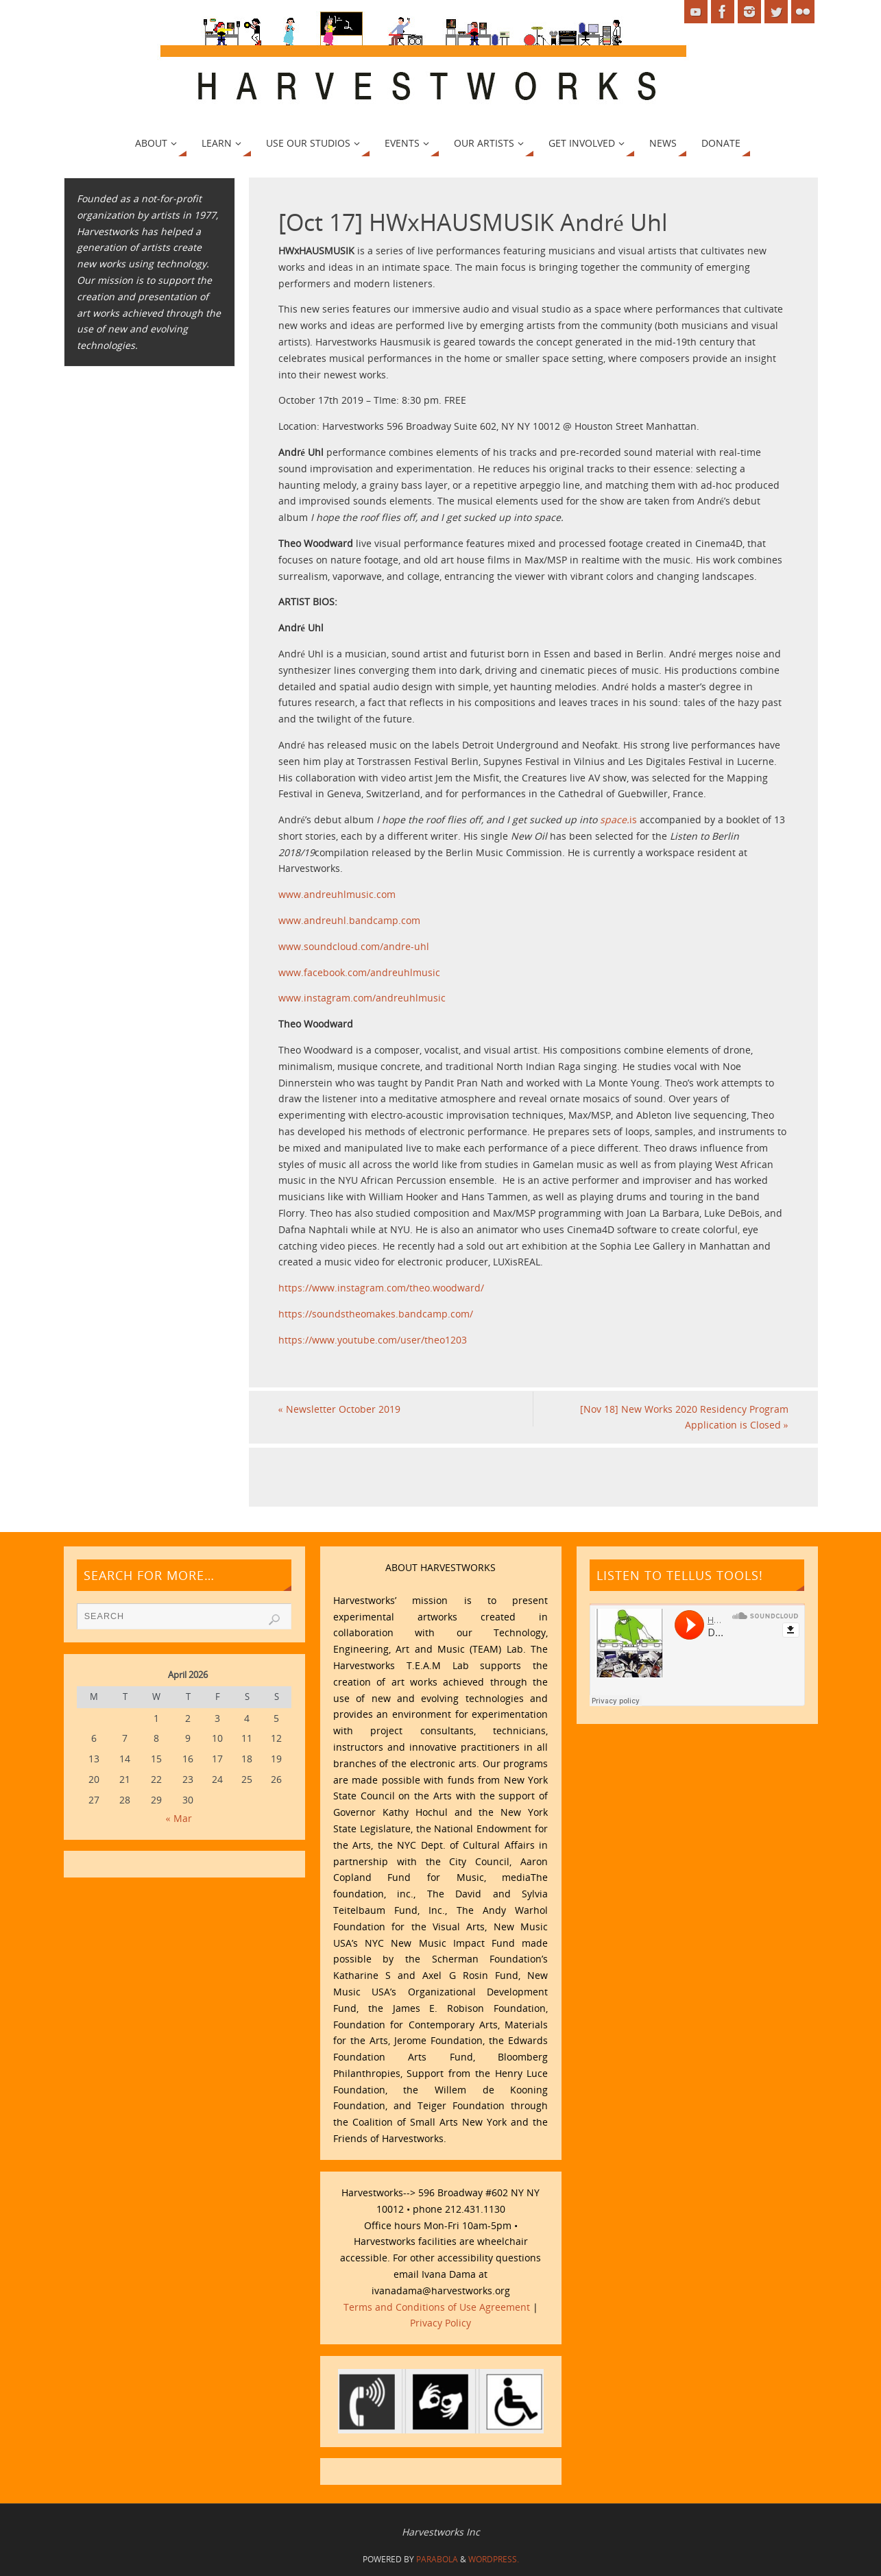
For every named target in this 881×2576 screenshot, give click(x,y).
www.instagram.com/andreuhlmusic (362, 997)
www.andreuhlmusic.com (337, 894)
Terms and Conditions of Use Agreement (436, 2306)
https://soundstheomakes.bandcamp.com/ (375, 1313)
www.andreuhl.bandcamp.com (349, 920)
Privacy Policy (440, 2322)
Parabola (437, 2559)
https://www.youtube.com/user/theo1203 (372, 1339)
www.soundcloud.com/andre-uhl (353, 946)
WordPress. (493, 2559)
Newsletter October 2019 (339, 1408)
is (633, 819)
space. (614, 819)
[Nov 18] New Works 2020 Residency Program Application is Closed (684, 1417)
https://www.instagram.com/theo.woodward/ (381, 1287)
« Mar (179, 1818)
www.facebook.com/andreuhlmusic (359, 972)
